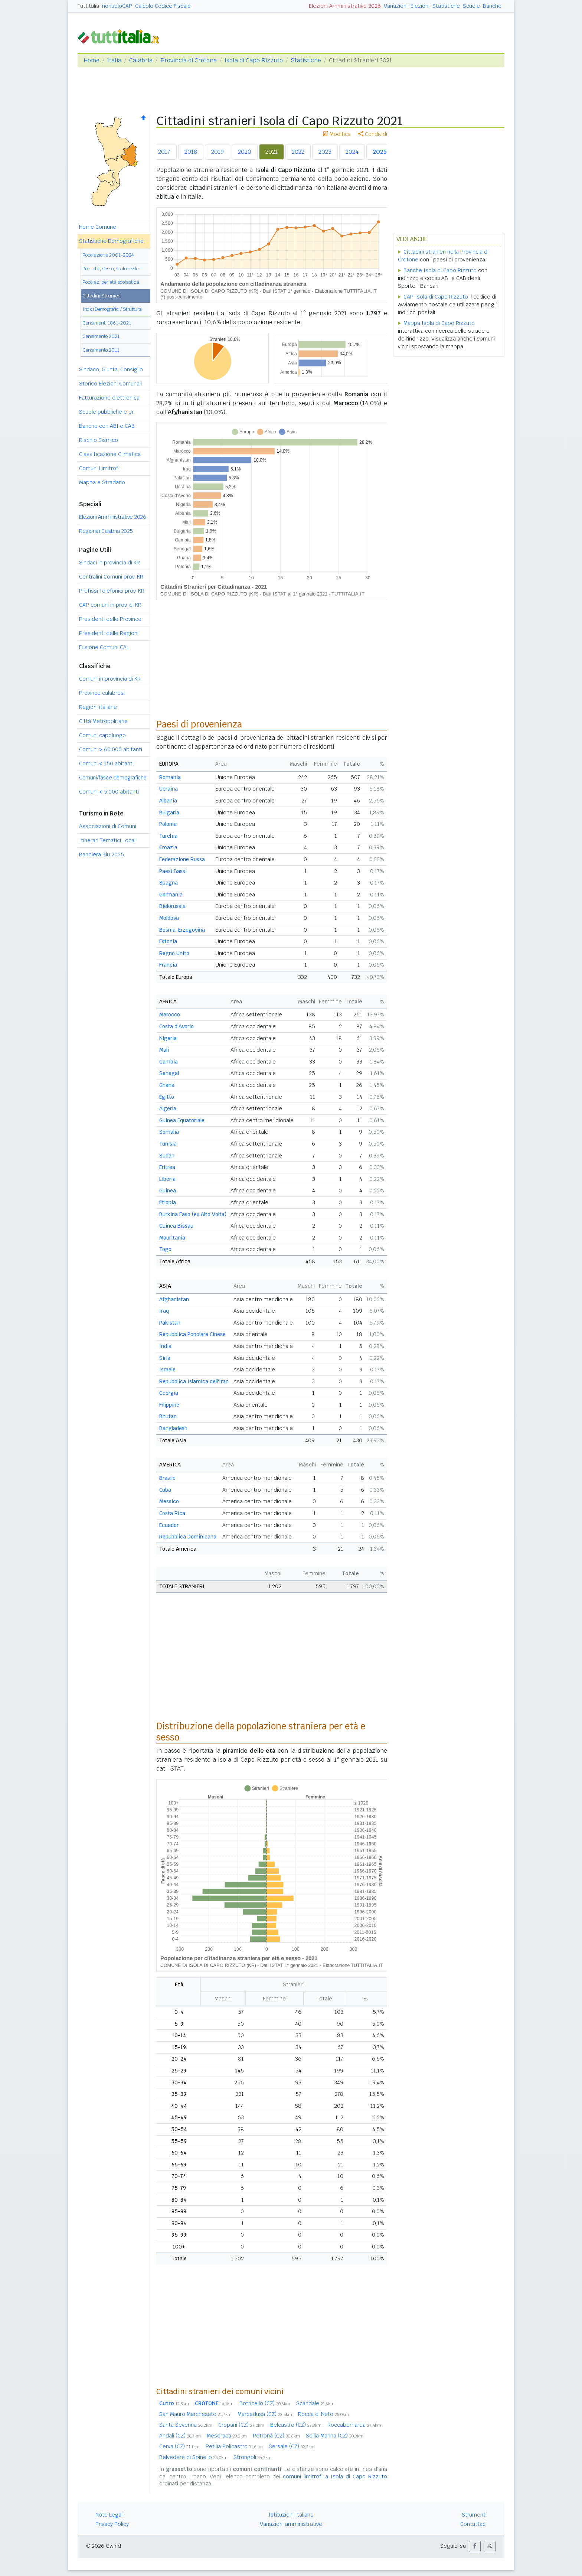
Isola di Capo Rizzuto (254, 60)
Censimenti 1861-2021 (106, 323)
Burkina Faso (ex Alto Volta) (192, 1214)
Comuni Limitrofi (99, 468)
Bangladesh (173, 1428)
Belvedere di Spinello (193, 2457)
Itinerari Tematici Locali (108, 840)
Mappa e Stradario (102, 482)
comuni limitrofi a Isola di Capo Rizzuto (335, 2476)
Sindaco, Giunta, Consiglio (111, 369)
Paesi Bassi (173, 871)
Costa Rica (172, 1513)
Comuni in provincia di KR (110, 678)
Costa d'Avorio (176, 1026)
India (165, 1346)
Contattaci (473, 2524)
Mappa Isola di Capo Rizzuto (439, 323)
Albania (168, 800)
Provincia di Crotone (188, 60)
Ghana (166, 1085)
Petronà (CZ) (276, 2435)
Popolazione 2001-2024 (108, 255)
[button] (475, 2546)
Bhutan (168, 1416)
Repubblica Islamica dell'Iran (194, 1381)
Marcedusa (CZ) (265, 2414)
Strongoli (252, 2457)
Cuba (165, 1489)
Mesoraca (227, 2435)
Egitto (166, 1097)
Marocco (169, 1014)
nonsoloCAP (117, 6)
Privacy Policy (112, 2524)
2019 (217, 152)
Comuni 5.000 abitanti (109, 791)
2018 (190, 152)
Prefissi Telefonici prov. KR (111, 590)
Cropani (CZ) (241, 2425)
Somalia (169, 1132)
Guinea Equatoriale (182, 1120)
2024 (352, 152)
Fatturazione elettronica (109, 397)
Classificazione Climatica (110, 454)
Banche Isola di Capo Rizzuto (440, 270)
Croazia (168, 847)
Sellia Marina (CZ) (334, 2435)
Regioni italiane (98, 707)
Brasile (167, 1478)
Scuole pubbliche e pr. (107, 411)
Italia (114, 60)
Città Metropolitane (103, 721)
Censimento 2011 (100, 350)
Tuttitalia (88, 6)
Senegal (169, 1073)
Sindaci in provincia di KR (109, 562)
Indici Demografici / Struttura (112, 309)
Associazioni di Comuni (107, 826)
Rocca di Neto (323, 2414)
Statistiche (446, 6)
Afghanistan (174, 1299)
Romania (170, 777)
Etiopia (167, 1202)
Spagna (168, 882)
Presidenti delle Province (110, 619)
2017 (164, 152)
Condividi (372, 134)
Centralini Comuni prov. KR (111, 576)
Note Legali (109, 2514)
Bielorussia (172, 906)
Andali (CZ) (180, 2435)
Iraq (164, 1310)
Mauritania (172, 1237)
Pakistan (169, 1322)
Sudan (166, 1155)
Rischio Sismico (98, 440)
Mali (164, 1049)
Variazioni (396, 6)
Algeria (167, 1108)
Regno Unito (174, 953)
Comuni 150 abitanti (106, 763)
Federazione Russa (182, 859)
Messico (169, 1501)
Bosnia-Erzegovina (182, 929)
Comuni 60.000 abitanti (110, 749)
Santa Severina (185, 2425)
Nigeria (168, 1038)
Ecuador (169, 1525)
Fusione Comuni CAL (104, 647)
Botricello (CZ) (264, 2403)
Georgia (168, 1393)
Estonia (168, 941)
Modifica (337, 134)
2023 (324, 152)
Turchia (168, 836)
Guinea (167, 1190)
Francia (168, 964)
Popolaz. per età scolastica (110, 282)
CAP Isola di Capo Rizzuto (435, 296)
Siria (164, 1358)
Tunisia (168, 1143)
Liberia (167, 1179)
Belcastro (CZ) (295, 2425)
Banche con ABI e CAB (107, 426)
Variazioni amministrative (291, 2524)
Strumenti (474, 2514)
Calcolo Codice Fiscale (163, 6)
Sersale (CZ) (292, 2446)
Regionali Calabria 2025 (106, 531)
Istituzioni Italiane (291, 2514)
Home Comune (97, 227)
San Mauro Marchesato (195, 2414)
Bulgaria (169, 812)
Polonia (168, 824)
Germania (171, 894)
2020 (244, 152)
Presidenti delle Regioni (108, 633)
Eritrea (167, 1167)
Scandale (315, 2403)
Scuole (471, 6)
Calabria (141, 60)
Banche (492, 6)
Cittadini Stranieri (101, 296)
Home (91, 60)
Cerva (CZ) (179, 2446)
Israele (167, 1369)
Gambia (168, 1061)
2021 (271, 152)
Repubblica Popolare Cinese (192, 1334)
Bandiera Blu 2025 (101, 854)
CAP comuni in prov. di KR (110, 605)
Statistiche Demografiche (111, 241)
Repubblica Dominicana (187, 1536)
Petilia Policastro (234, 2446)
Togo (165, 1249)
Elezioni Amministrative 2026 (345, 6)
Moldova (169, 918)
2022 (298, 152)
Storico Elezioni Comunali (110, 383)
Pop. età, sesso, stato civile (110, 269)
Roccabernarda (354, 2425)
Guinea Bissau (176, 1225)
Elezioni (420, 6)
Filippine (169, 1404)
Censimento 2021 (101, 336)
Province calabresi (102, 693)
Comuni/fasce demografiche (113, 777)
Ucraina (168, 788)
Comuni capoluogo (102, 735)
